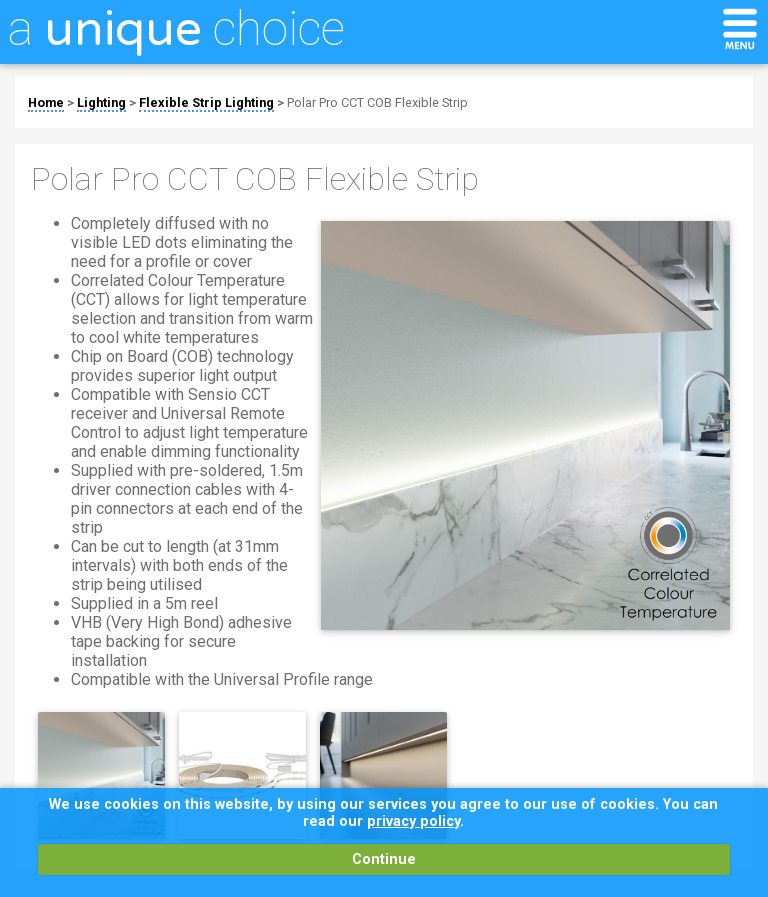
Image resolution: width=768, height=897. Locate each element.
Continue (384, 859)
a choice (176, 28)
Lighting (101, 102)
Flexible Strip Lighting (206, 102)
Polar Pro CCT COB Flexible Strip (377, 102)
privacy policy (413, 821)
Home (46, 102)
